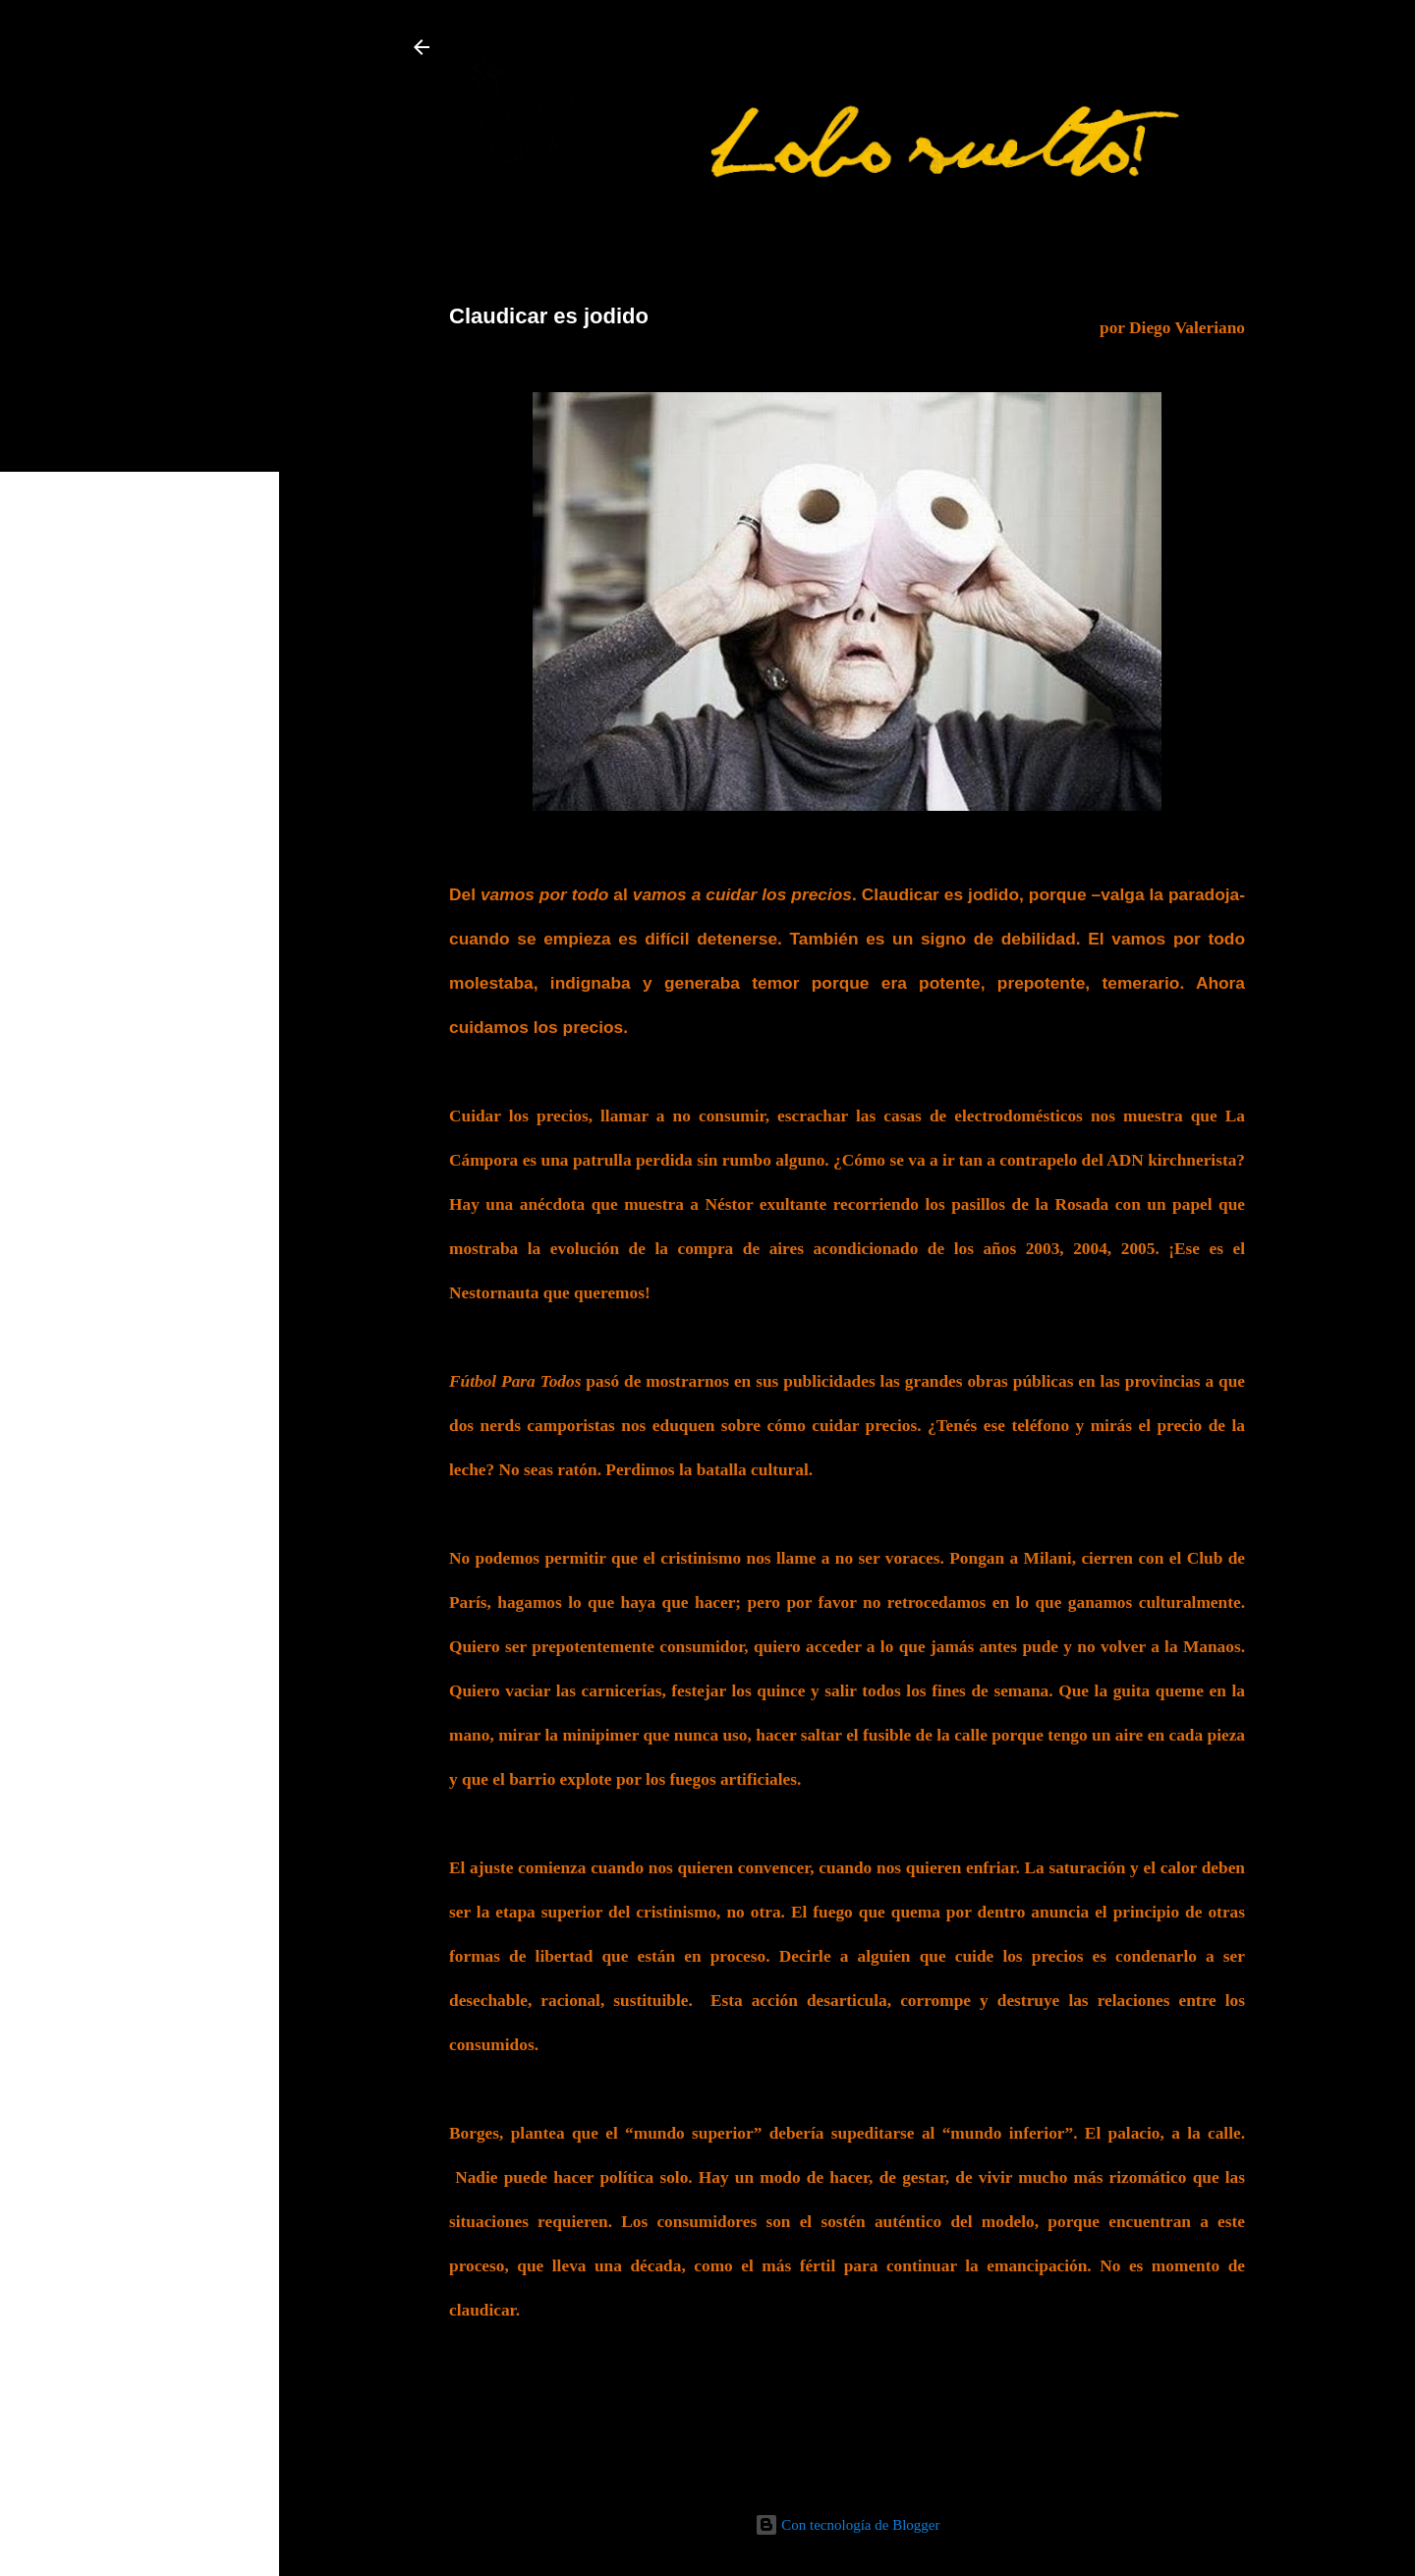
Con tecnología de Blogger (847, 2525)
